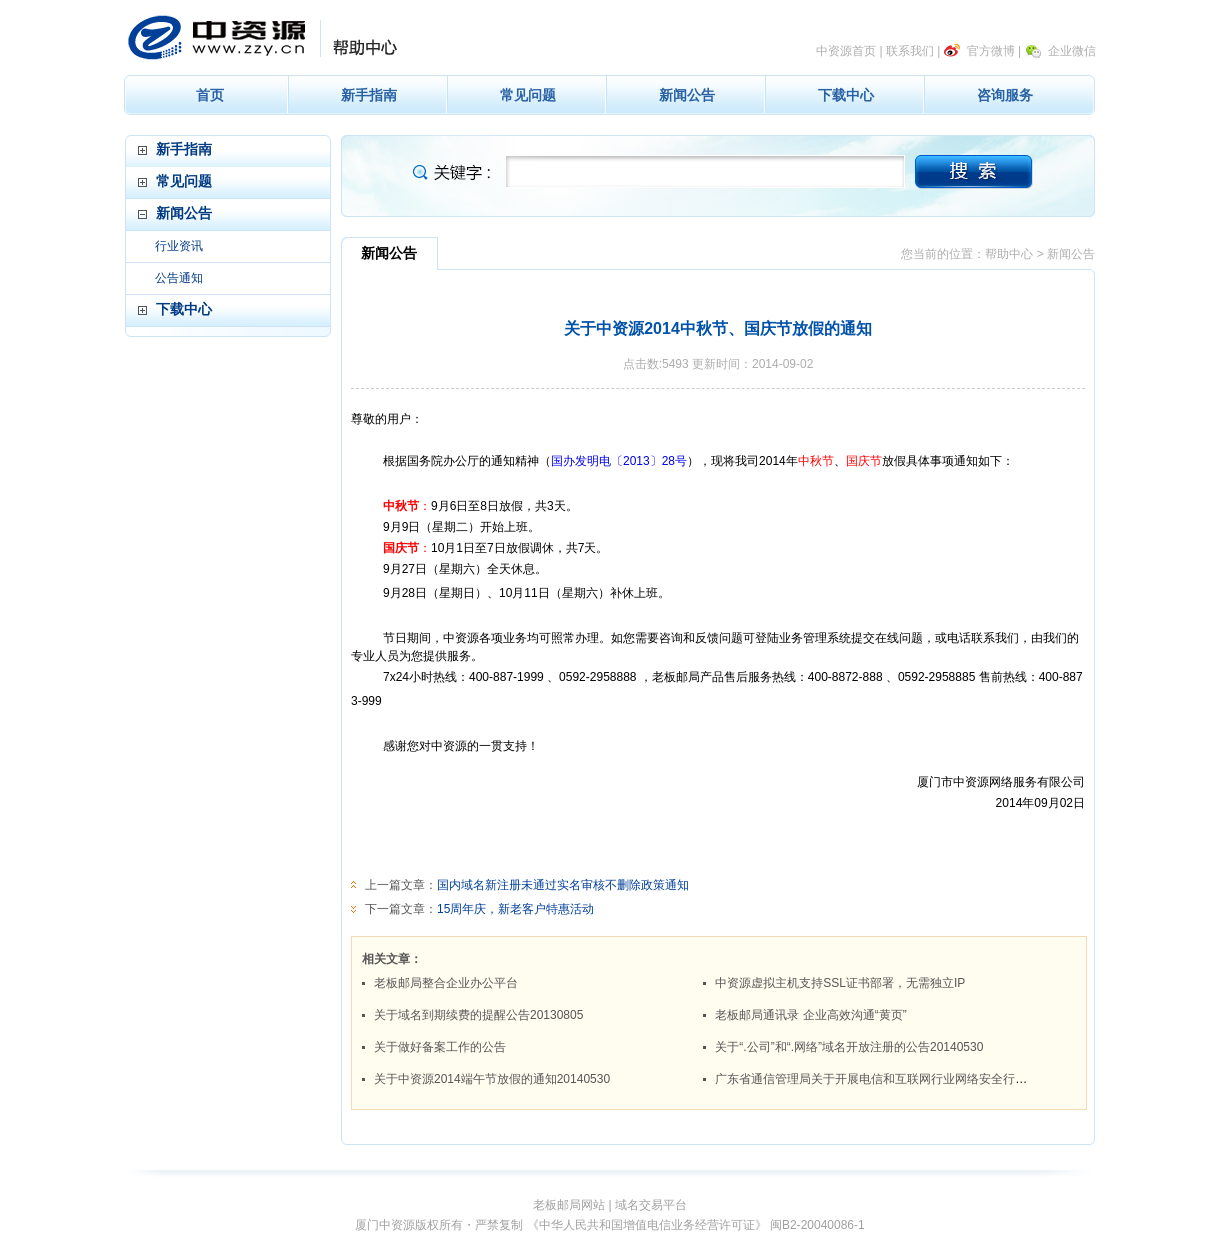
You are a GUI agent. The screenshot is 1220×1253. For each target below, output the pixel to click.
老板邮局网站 (569, 1205)
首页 (210, 95)
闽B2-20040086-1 (817, 1225)
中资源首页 (846, 51)
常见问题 (528, 95)
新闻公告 (687, 95)
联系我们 (910, 51)
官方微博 (991, 51)
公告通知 (179, 278)
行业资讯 (179, 246)
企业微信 (1072, 51)
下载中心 (846, 95)
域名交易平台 (651, 1205)
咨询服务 (1005, 95)
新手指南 (369, 95)
